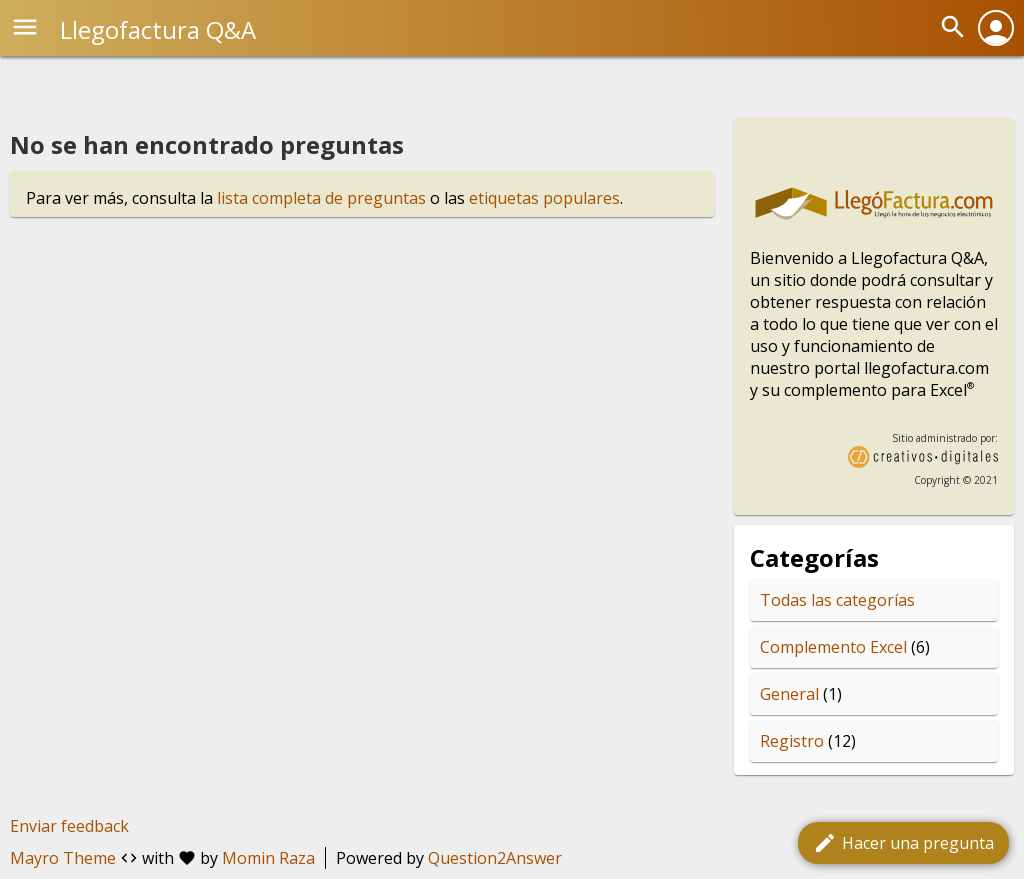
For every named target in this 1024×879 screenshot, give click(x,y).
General (789, 694)
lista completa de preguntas (321, 198)
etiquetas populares (544, 198)
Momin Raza (268, 858)
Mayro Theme (63, 858)
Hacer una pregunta (903, 843)
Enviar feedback (69, 826)
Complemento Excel (833, 647)
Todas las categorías (837, 600)
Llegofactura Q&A (158, 29)
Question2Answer (495, 858)
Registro (792, 741)
